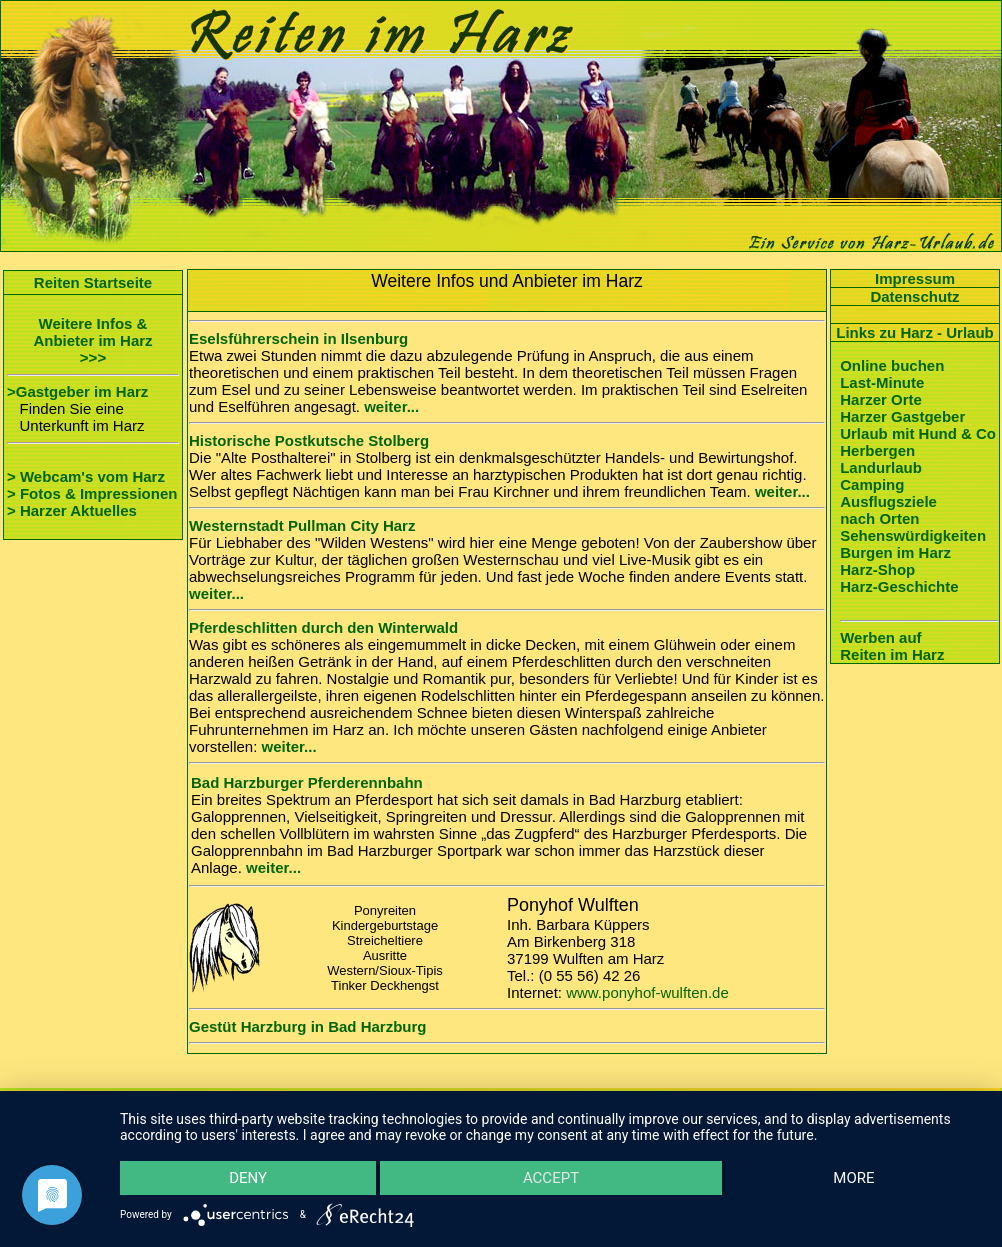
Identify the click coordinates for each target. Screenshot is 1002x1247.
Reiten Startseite (93, 282)
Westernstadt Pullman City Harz (302, 525)
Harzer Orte (881, 399)
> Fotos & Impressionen (92, 493)
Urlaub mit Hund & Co (918, 433)
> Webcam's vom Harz (86, 476)
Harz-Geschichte (899, 586)
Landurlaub (881, 467)
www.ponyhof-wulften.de (647, 992)
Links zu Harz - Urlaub (915, 332)
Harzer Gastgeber (902, 416)
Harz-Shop (877, 569)
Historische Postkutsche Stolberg (309, 440)
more (852, 1177)
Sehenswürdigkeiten (913, 535)
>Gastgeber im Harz (77, 391)
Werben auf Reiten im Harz (892, 646)
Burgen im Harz (895, 552)
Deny (249, 1177)
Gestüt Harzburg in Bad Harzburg (308, 1026)
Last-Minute (882, 382)
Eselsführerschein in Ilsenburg (298, 338)
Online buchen (892, 365)
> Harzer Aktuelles (72, 510)
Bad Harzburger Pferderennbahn (307, 782)
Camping (872, 484)
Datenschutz (914, 296)
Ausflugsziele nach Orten (888, 510)
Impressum (915, 278)
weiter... (391, 406)
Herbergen (877, 450)
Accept (551, 1177)
